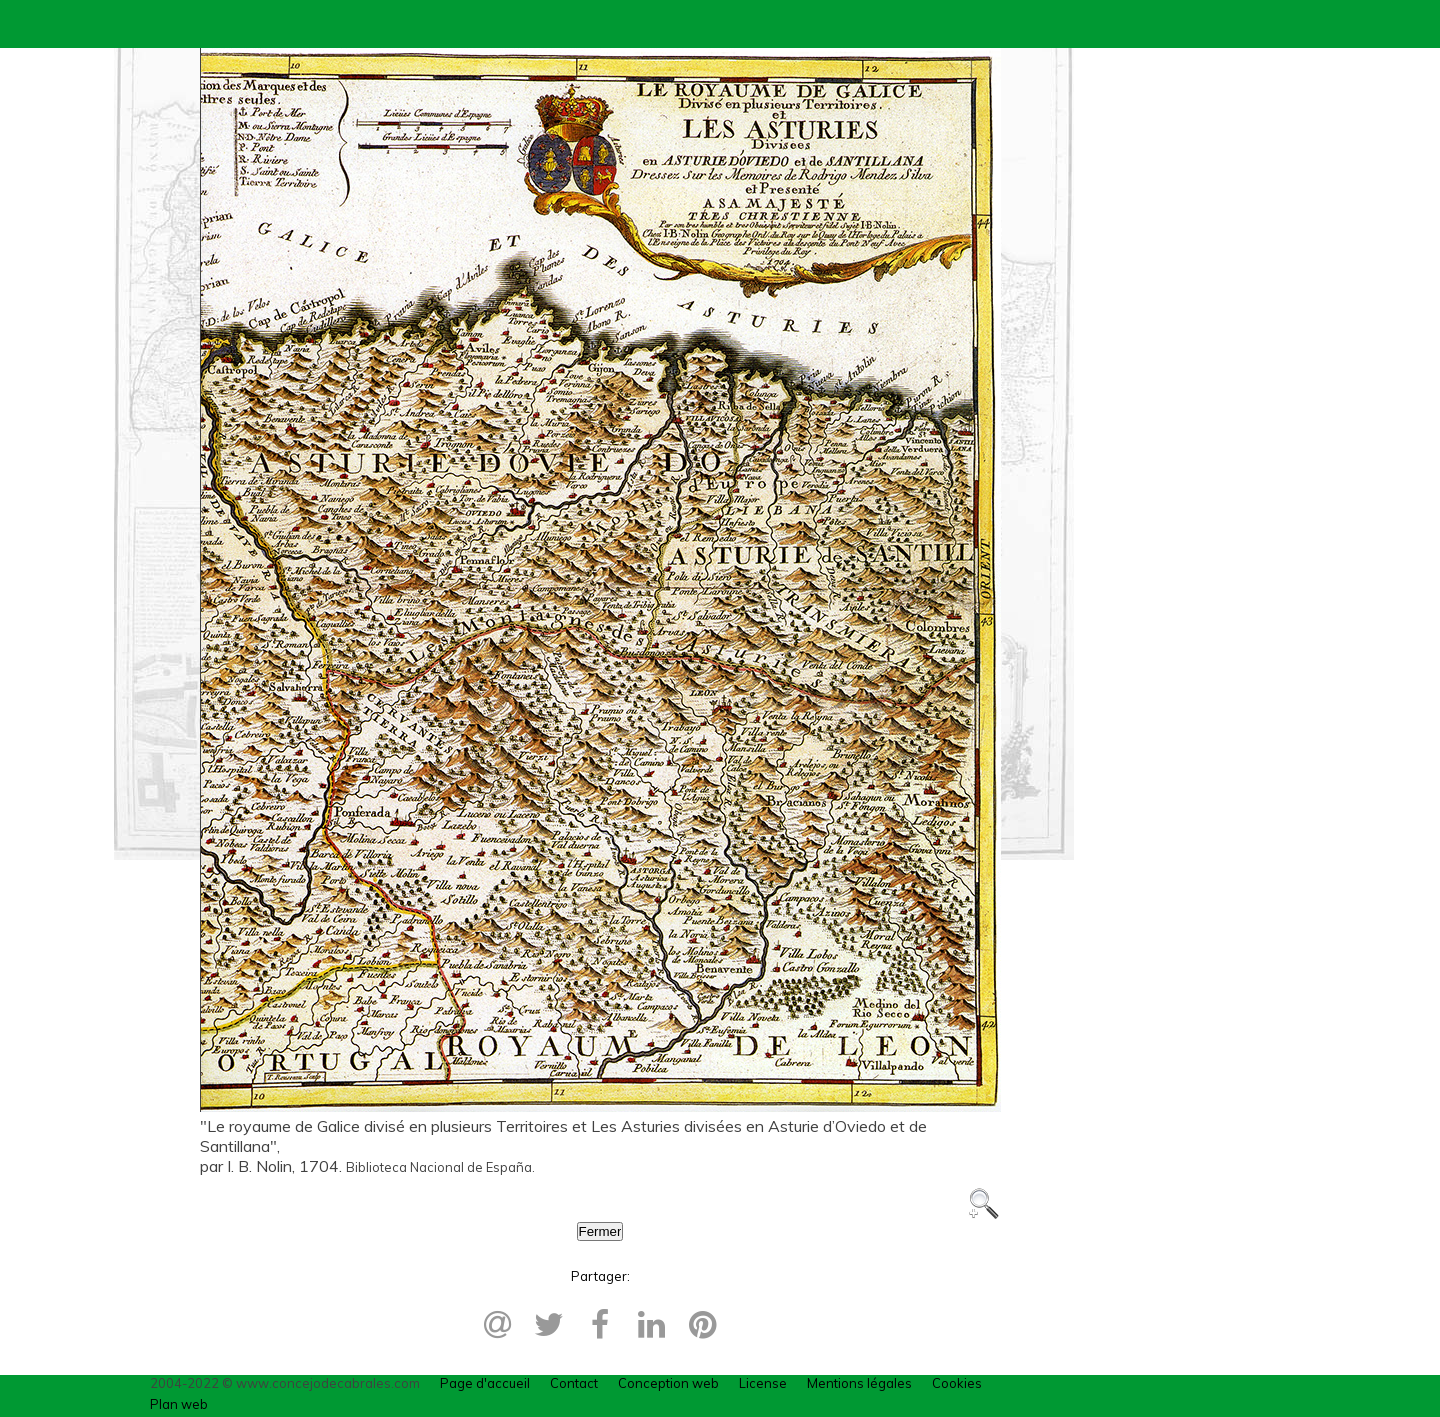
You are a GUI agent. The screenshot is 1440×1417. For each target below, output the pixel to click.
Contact (574, 1383)
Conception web (668, 1383)
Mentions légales (859, 1383)
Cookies (957, 1383)
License (763, 1383)
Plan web (179, 1404)
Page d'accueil (485, 1383)
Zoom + (984, 1204)
